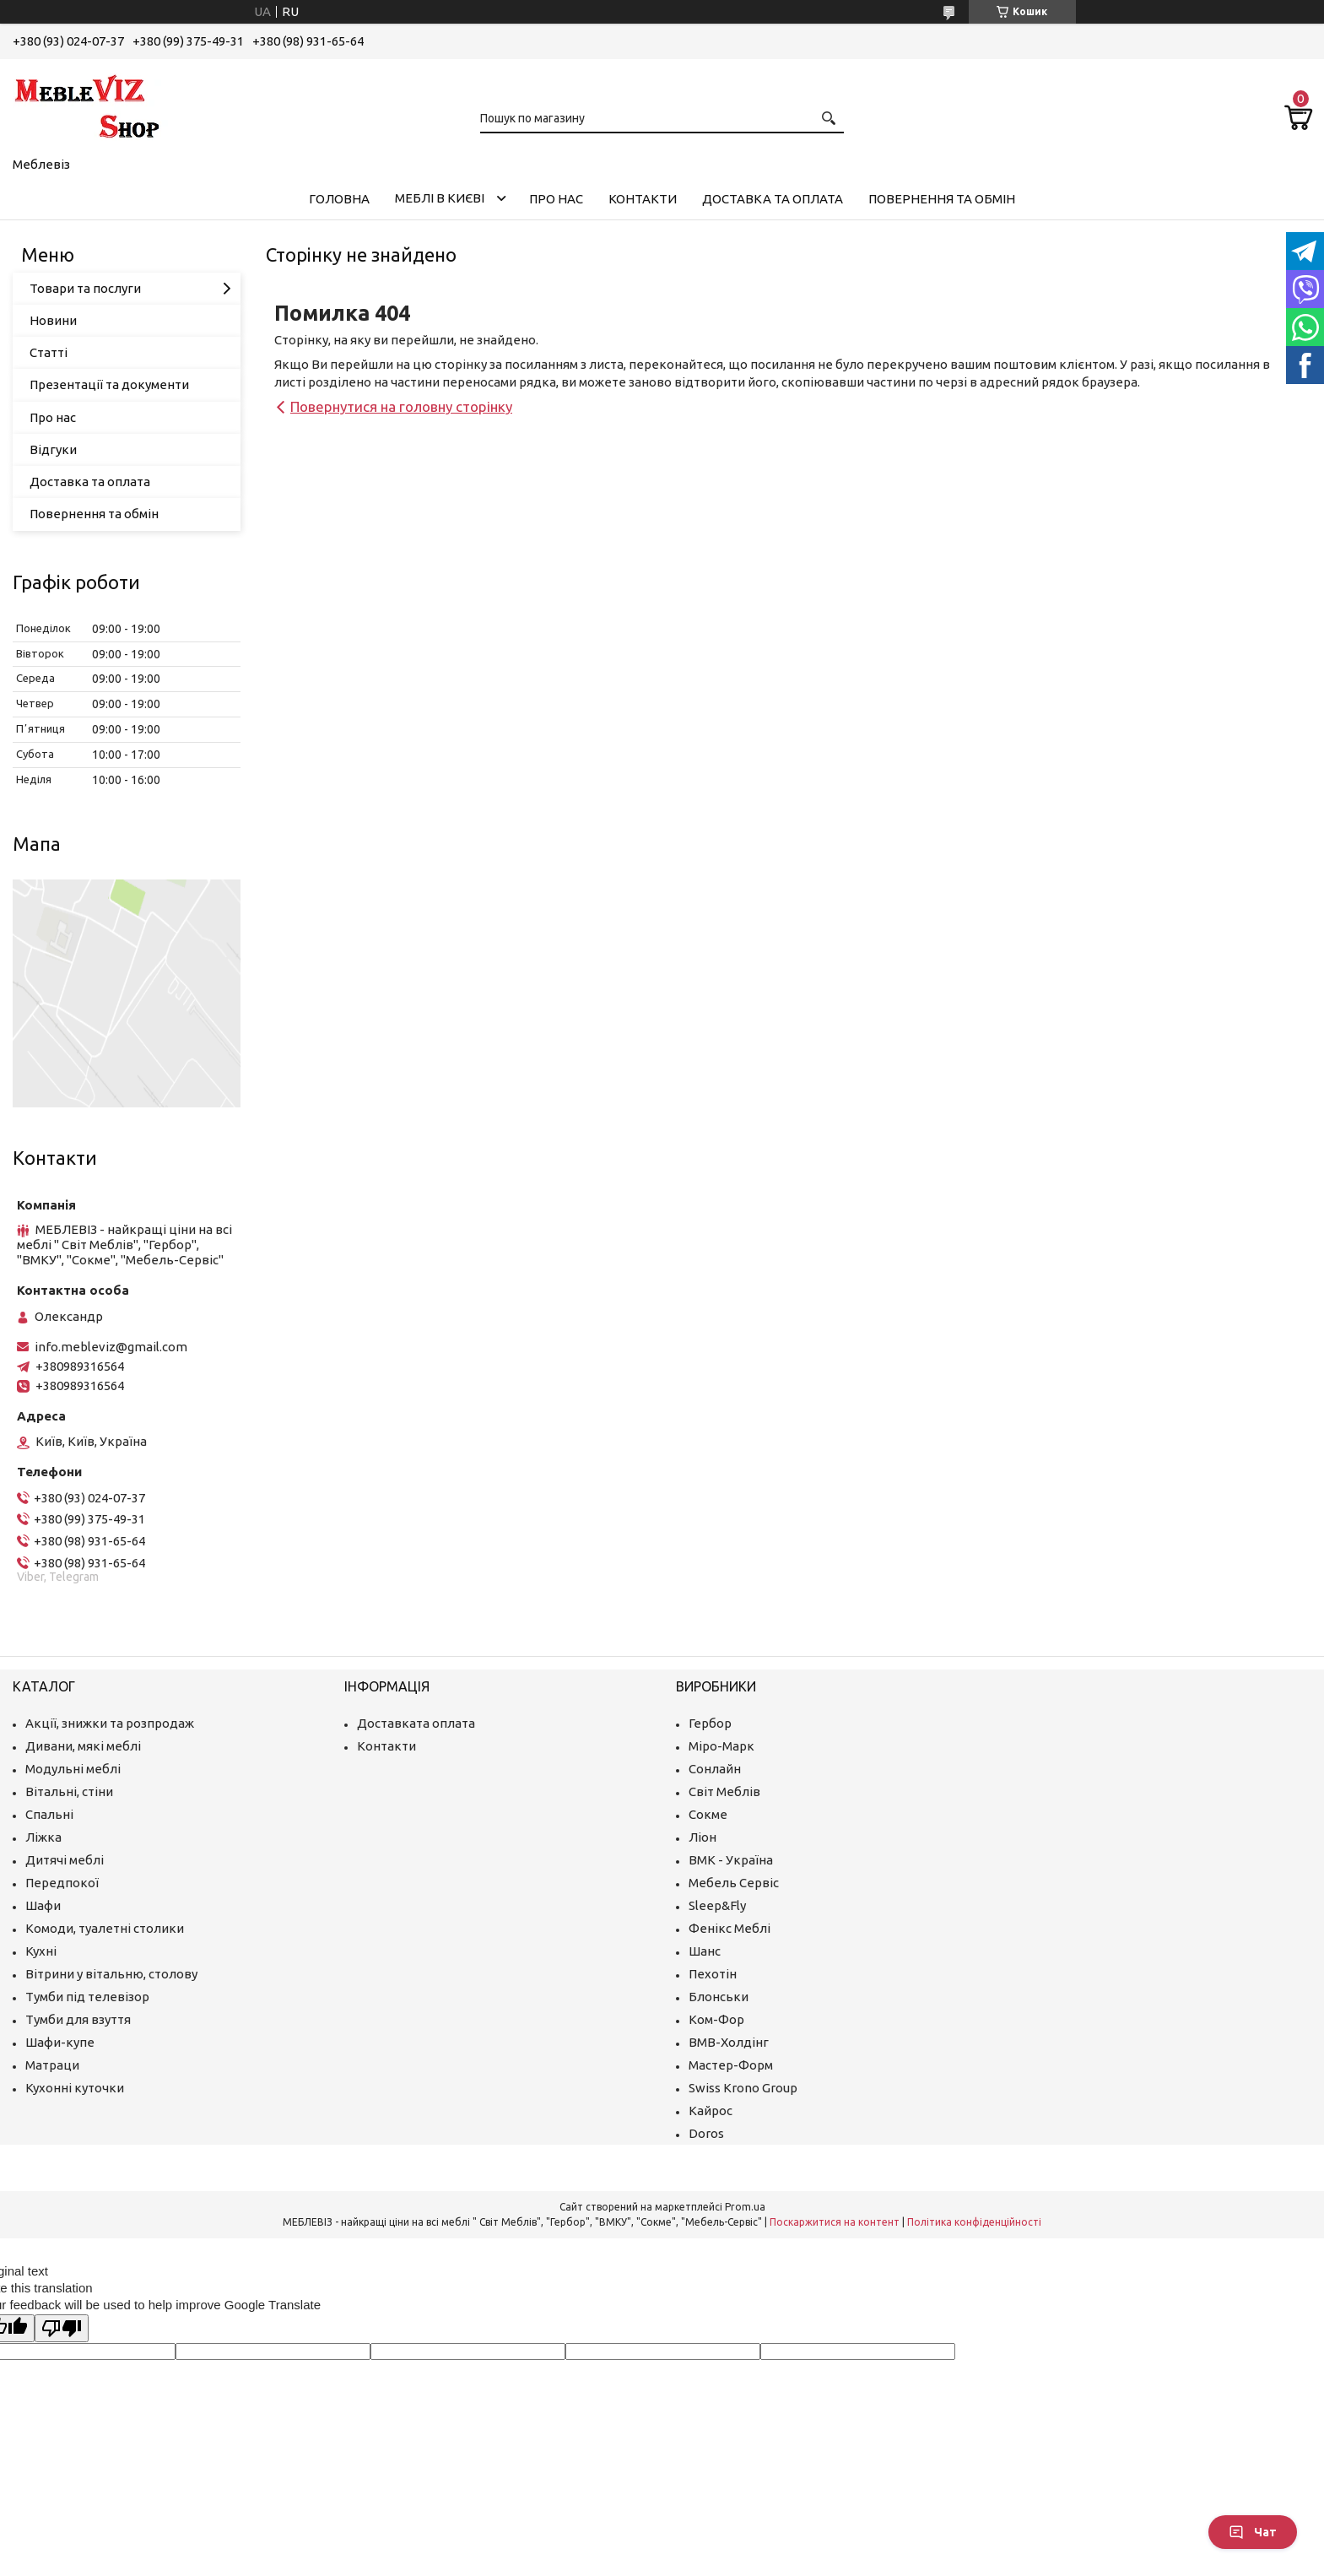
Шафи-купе (60, 2042)
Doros (706, 2133)
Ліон (702, 1837)
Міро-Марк (721, 1746)
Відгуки (53, 449)
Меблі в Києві (439, 198)
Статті (49, 352)
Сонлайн (715, 1769)
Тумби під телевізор (87, 1996)
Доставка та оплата (772, 199)
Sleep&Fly (717, 1905)
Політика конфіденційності (974, 2221)
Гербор (710, 1723)
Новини (53, 320)
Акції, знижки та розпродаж (109, 1723)
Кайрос (710, 2110)
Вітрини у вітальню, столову (111, 1974)
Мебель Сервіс (734, 1882)
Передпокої (62, 1882)
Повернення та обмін (941, 199)
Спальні (49, 1814)
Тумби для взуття (78, 2019)
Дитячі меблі (64, 1860)
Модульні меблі (73, 1769)
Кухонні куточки (74, 2088)
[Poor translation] (62, 2328)
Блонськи (718, 1996)
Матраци (52, 2065)
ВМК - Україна (731, 1860)
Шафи (43, 1905)
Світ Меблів (724, 1791)
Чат (1253, 2532)
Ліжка (43, 1837)
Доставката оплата (416, 1723)
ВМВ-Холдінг (729, 2042)
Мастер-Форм (731, 2065)
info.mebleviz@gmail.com (111, 1346)
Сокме (708, 1814)
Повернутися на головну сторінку (401, 406)
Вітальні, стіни (69, 1791)
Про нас (556, 199)
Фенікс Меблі (729, 1928)
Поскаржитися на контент (835, 2221)
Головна (339, 199)
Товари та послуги (85, 288)
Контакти (642, 199)
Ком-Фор (716, 2019)
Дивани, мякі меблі (83, 1746)
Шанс (705, 1951)
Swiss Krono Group (743, 2088)
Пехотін (713, 1974)
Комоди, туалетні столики (104, 1928)
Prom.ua (745, 2206)
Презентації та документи (109, 384)
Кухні (41, 1951)
